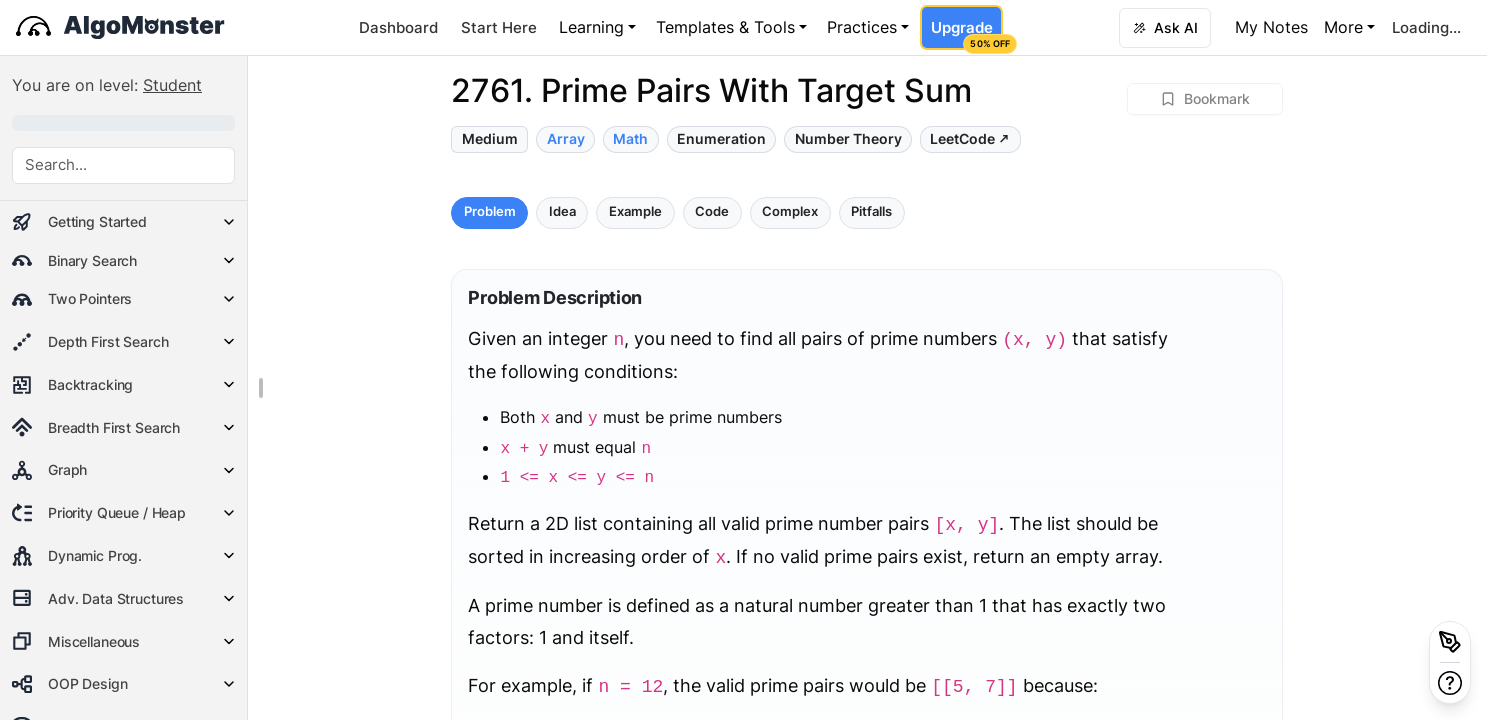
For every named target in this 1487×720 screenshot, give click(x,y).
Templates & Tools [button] (725, 27)
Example (635, 211)
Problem (490, 211)
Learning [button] (591, 27)
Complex (790, 211)
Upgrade (967, 34)
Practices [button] (862, 27)
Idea (562, 211)
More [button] (1343, 27)
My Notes (1271, 27)
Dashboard (398, 27)
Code (712, 211)
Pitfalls (871, 211)
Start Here (499, 27)
